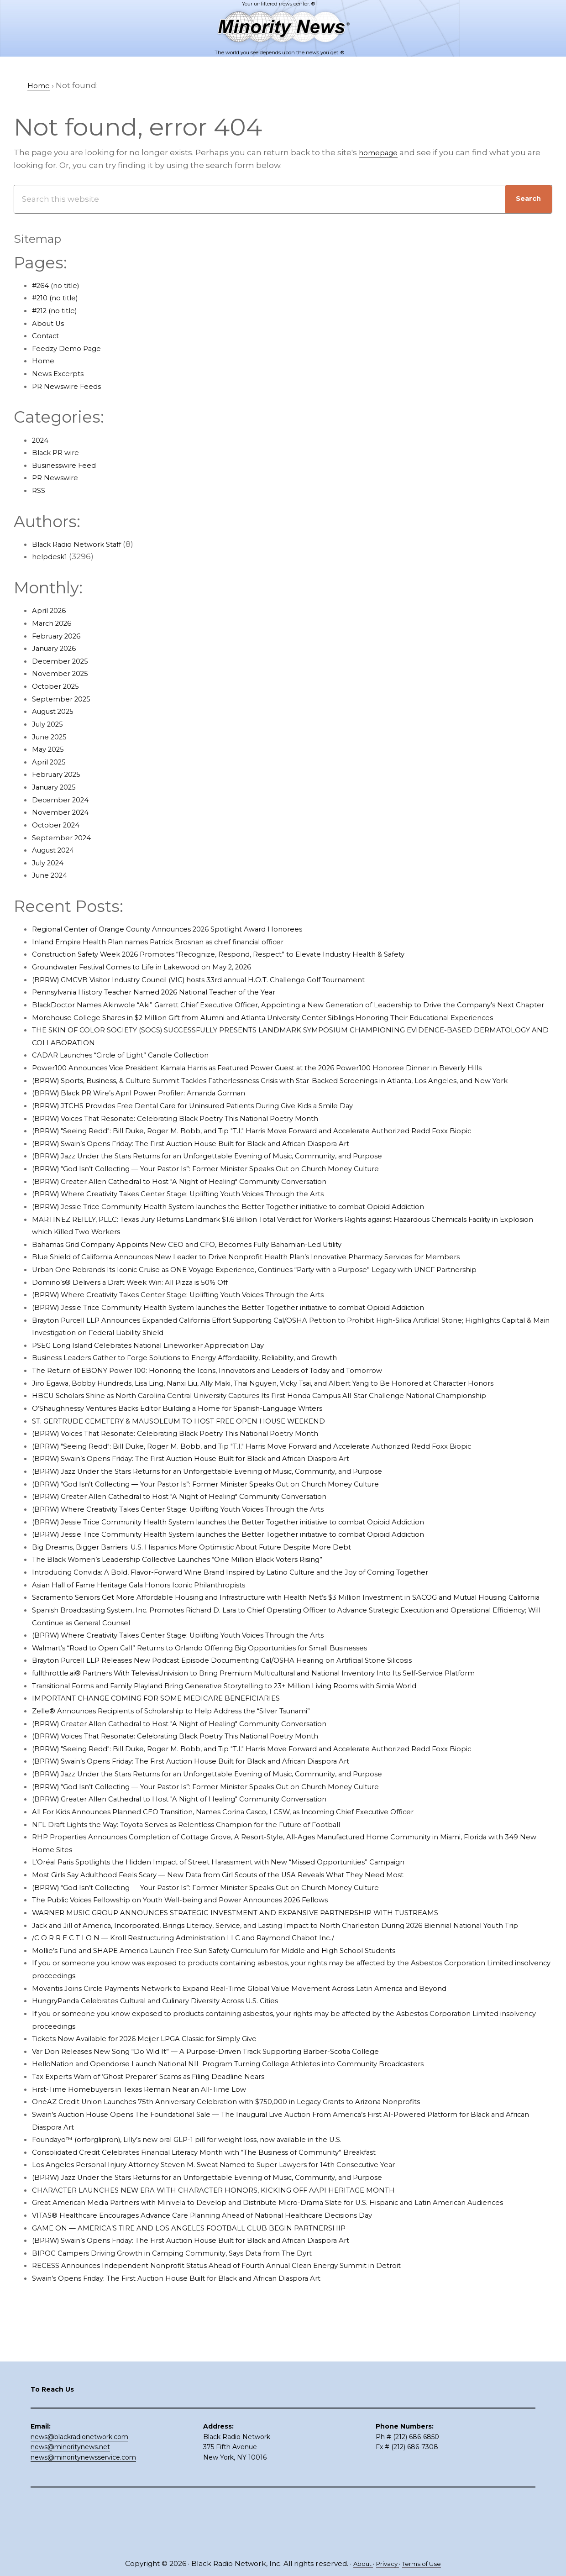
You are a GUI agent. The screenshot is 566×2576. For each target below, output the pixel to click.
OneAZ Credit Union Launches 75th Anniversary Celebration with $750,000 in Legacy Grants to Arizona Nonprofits (255, 2189)
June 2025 (52, 736)
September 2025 (65, 698)
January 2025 (58, 786)
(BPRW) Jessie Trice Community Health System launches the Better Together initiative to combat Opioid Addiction (259, 1244)
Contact (47, 335)
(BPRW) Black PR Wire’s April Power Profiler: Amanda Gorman (154, 1130)
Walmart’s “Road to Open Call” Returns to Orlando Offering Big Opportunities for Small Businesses (226, 1723)
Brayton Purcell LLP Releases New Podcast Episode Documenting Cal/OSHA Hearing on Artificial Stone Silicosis (251, 1735)
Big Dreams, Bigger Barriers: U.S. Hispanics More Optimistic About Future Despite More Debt (215, 1609)
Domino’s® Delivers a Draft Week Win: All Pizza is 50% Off (144, 1320)
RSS (39, 490)
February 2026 (60, 635)
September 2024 (65, 837)
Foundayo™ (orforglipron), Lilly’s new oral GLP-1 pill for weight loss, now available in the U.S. (210, 2227)
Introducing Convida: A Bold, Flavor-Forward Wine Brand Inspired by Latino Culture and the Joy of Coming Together (261, 1634)
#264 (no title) (59, 285)
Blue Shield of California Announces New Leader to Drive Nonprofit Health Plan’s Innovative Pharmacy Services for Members (277, 1294)
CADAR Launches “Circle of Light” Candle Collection (134, 1080)
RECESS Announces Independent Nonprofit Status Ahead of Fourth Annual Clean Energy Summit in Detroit (244, 2366)
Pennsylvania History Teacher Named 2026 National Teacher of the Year (174, 991)
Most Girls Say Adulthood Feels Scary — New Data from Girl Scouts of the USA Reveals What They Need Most (245, 1950)
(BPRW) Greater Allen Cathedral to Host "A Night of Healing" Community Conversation (201, 1219)
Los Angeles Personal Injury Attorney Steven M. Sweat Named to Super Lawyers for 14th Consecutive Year (239, 2252)
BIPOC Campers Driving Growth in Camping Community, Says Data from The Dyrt (193, 2353)
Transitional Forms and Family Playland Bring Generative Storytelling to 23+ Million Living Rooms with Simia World (256, 1760)
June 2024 (52, 875)
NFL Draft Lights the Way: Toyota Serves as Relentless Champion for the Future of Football (210, 1899)
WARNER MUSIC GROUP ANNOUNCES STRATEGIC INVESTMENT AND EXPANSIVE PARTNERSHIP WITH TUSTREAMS (258, 1988)
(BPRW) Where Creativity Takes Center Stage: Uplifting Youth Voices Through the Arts (201, 1231)
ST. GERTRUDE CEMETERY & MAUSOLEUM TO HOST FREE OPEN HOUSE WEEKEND (195, 1483)
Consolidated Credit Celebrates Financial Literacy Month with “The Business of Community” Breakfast (233, 2240)
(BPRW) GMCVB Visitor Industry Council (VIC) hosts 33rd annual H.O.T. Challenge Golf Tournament (225, 979)
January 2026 (58, 648)
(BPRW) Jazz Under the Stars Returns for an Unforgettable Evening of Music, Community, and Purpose (235, 1193)
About (357, 2563)
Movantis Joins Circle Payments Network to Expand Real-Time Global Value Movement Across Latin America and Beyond (270, 2076)
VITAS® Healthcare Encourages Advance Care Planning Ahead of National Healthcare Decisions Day (229, 2315)
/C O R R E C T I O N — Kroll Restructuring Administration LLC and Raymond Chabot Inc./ (204, 2026)
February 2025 (60, 774)
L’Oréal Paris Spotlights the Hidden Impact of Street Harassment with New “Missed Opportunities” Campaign (247, 1937)
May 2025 (50, 749)
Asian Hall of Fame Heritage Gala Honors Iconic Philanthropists (156, 1647)
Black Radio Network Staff (83, 544)
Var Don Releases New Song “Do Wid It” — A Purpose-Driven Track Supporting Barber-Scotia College (230, 2139)
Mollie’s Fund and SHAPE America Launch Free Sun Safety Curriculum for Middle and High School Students (244, 2038)
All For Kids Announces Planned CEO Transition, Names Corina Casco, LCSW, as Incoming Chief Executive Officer (253, 1887)
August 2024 (57, 849)
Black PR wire (58, 452)
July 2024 (50, 862)
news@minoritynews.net (70, 2497)
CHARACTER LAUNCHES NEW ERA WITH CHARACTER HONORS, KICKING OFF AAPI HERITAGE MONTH (232, 2278)
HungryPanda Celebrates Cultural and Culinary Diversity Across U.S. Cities (176, 2089)
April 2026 (51, 610)
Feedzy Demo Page (71, 348)
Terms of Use (426, 2563)
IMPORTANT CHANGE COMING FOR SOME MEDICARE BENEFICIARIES (167, 1773)
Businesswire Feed (69, 465)
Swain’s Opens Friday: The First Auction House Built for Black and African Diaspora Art (200, 2378)
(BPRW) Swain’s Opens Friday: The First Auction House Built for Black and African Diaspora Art (217, 1181)
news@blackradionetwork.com (79, 2487)
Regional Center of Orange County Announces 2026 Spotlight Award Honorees (187, 928)
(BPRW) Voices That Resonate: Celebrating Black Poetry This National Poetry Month (197, 1155)
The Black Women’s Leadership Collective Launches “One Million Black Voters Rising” (201, 1622)
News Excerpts (61, 373)
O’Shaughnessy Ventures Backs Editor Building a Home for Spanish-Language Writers (202, 1471)
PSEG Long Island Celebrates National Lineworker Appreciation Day (165, 1382)
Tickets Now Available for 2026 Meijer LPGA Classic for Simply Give (161, 2126)
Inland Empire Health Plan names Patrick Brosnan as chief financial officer (178, 941)
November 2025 (63, 673)
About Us (50, 323)
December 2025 (64, 660)
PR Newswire (58, 477)
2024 (41, 440)
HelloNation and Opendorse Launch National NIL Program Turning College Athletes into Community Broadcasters (259, 2152)
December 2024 (64, 799)
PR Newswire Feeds (71, 386)
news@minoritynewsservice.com (83, 2508)
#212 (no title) (58, 310)
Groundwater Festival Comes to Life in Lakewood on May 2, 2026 (158, 966)
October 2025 (58, 686)
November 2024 (64, 812)
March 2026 (55, 623)
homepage (381, 152)
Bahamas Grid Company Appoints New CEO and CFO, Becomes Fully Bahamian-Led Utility (210, 1282)
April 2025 (51, 761)
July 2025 (50, 723)
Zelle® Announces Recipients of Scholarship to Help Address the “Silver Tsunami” (194, 1786)
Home (44, 360)
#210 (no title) (58, 297)
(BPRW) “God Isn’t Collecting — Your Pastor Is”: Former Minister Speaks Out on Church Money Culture (232, 1206)
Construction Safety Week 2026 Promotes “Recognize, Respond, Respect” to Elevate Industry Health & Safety (246, 953)
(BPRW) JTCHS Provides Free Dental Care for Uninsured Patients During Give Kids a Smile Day (217, 1143)
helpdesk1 (52, 556)
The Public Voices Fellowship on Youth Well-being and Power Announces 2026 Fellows (204, 1975)
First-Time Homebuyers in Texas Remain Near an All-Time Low (156, 2177)
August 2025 (57, 711)
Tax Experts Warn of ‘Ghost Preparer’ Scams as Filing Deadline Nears (167, 2164)
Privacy (385, 2563)
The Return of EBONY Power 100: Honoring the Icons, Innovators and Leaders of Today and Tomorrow (233, 1408)
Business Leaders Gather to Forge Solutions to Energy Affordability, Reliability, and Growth (209, 1395)
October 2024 (59, 824)
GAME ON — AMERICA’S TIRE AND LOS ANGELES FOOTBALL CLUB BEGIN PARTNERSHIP (204, 2328)
